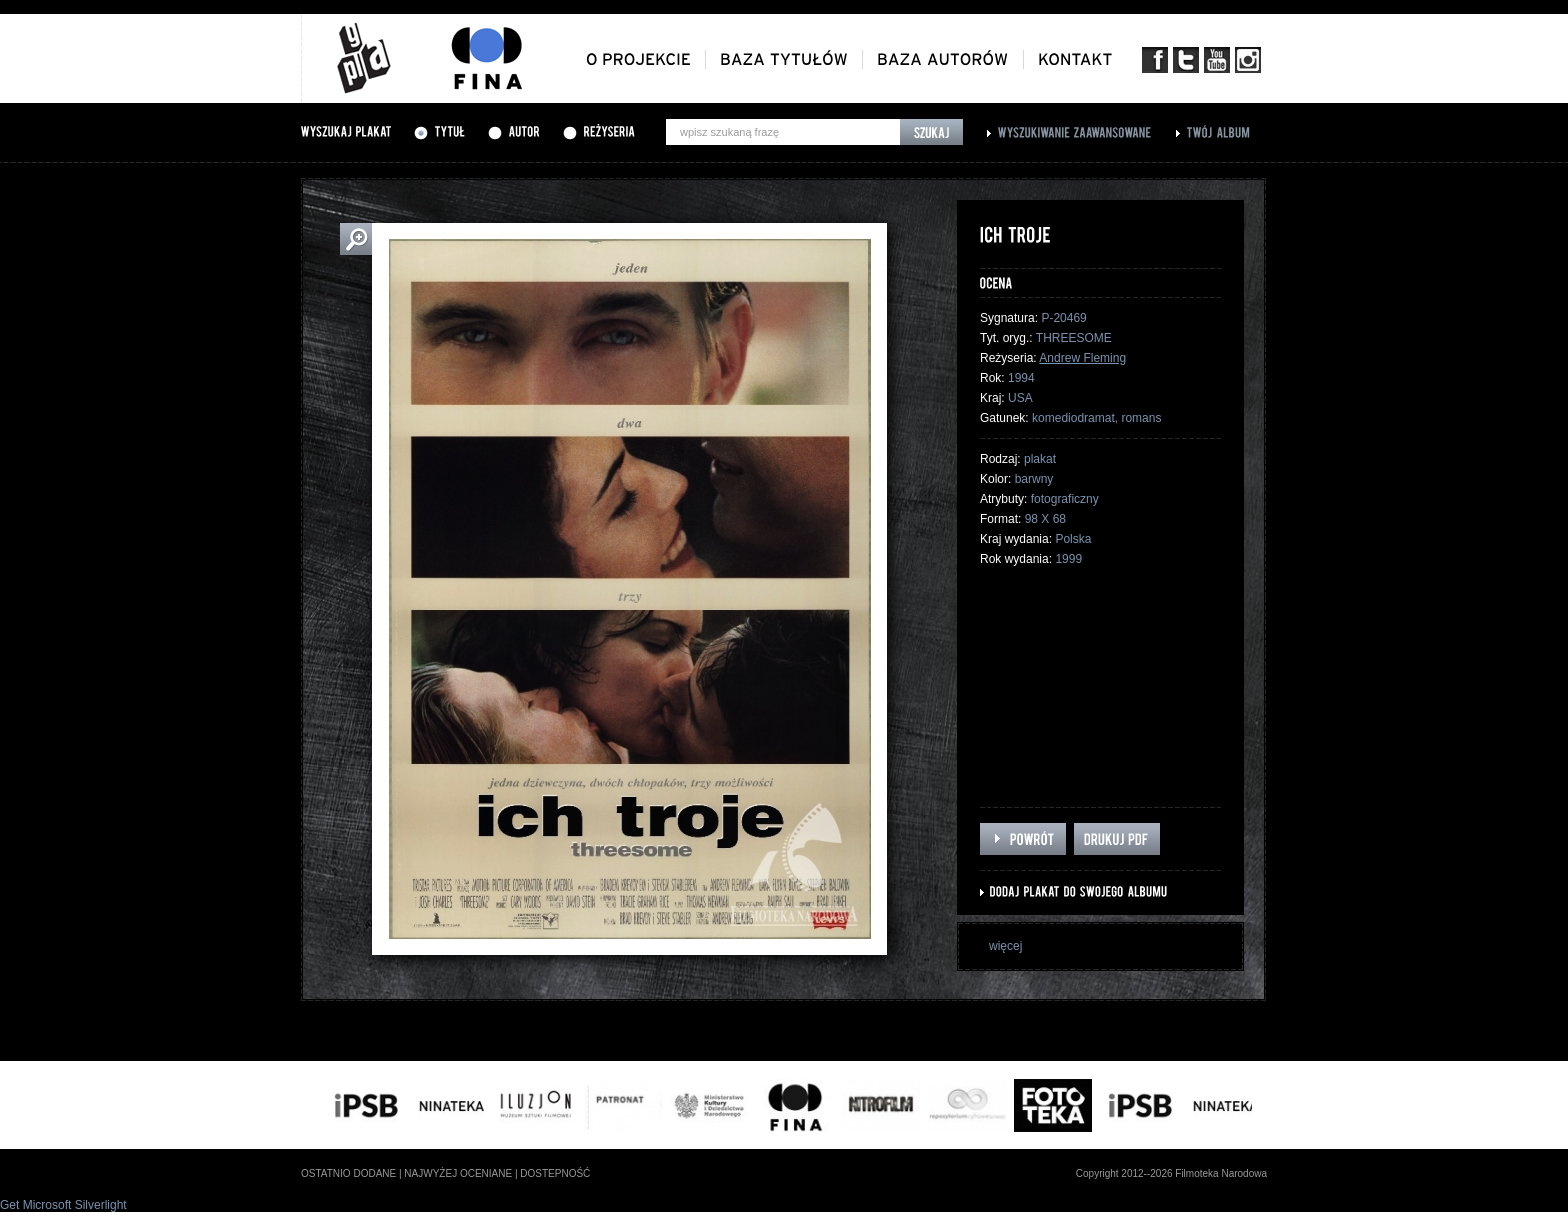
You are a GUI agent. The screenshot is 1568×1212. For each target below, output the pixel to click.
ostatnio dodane (348, 1173)
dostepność (555, 1173)
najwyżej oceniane (458, 1173)
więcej (1005, 946)
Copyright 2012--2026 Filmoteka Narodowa (1171, 1173)
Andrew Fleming (1082, 358)
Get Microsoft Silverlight (63, 1205)
